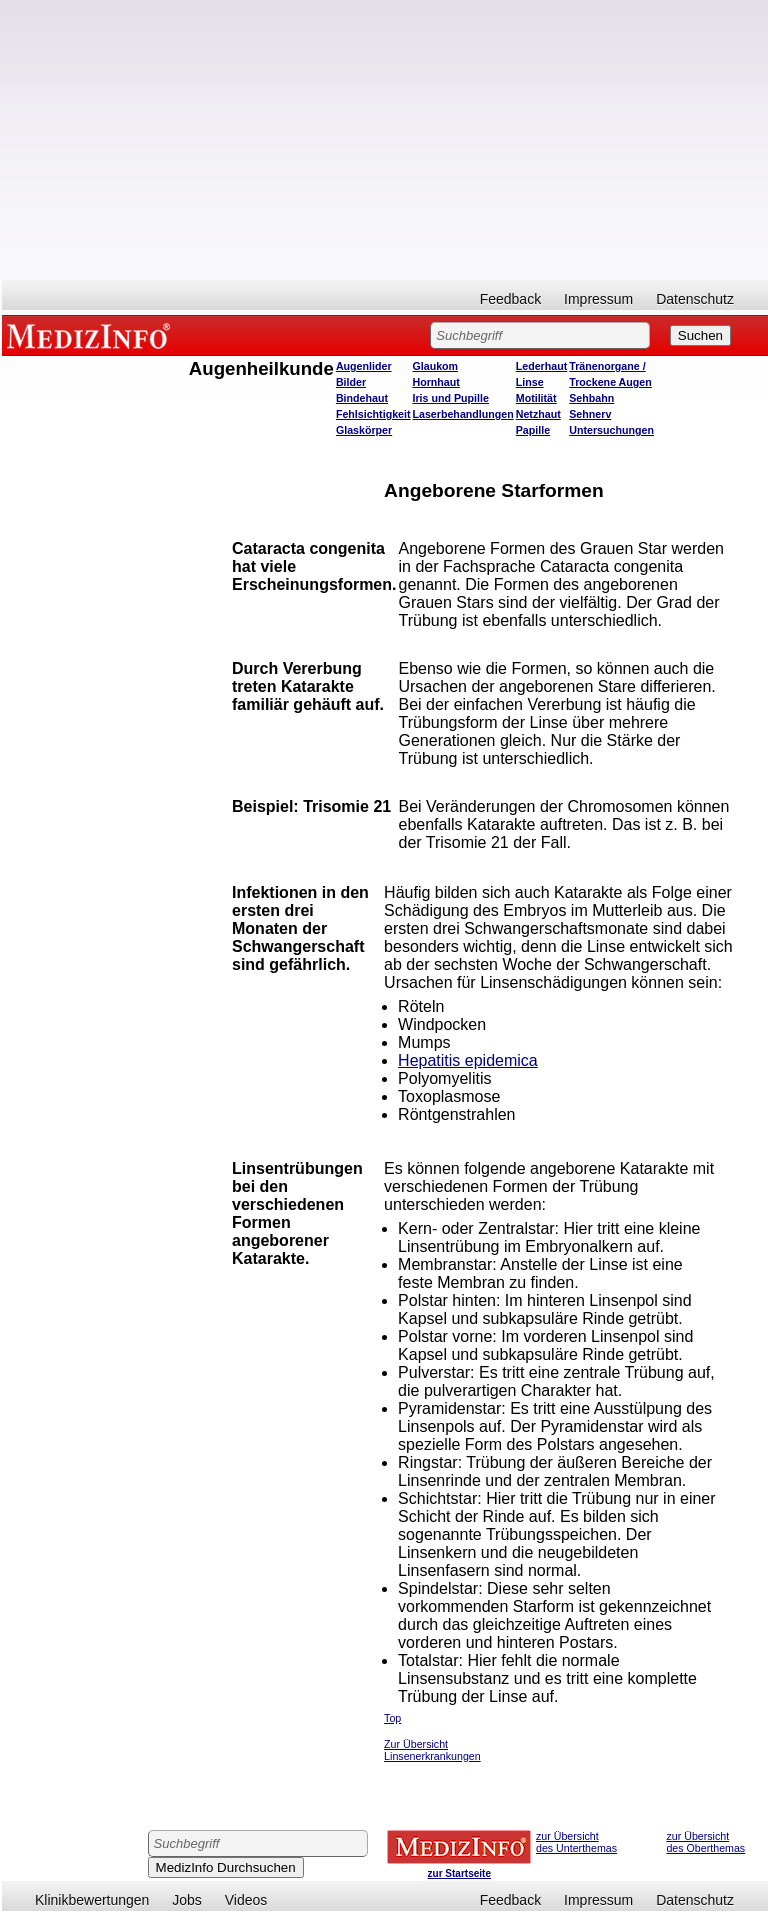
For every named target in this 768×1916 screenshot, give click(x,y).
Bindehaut (362, 398)
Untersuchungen (611, 430)
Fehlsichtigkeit (373, 414)
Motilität (536, 398)
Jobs (187, 1900)
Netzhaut (538, 414)
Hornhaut (436, 382)
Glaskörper (364, 430)
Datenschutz (695, 299)
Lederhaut (542, 366)
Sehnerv (590, 414)
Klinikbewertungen (92, 1900)
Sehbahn (591, 398)
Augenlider (364, 366)
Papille (533, 430)
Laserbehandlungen (463, 414)
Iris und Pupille (451, 398)
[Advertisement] (385, 140)
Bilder (351, 382)
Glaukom (436, 366)
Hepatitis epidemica (468, 1060)
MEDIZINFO (92, 335)
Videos (246, 1900)
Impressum (598, 299)
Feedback (510, 299)
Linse (530, 382)
